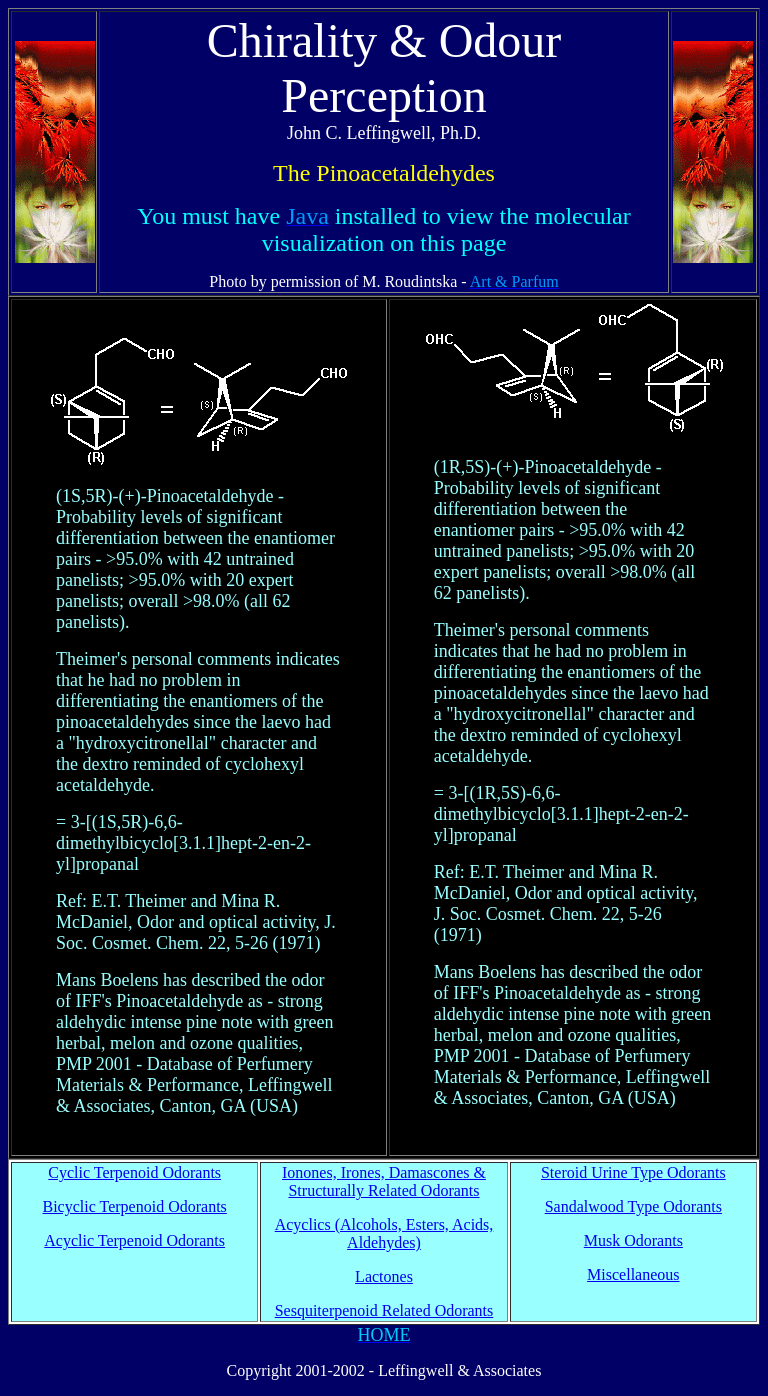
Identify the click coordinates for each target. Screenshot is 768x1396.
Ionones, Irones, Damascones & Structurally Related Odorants (384, 1181)
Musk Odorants (633, 1240)
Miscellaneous (633, 1274)
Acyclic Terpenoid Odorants (134, 1240)
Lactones (384, 1276)
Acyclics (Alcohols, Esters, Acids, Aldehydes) (384, 1233)
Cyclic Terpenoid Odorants (134, 1172)
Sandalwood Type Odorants (633, 1206)
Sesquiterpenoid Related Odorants (384, 1310)
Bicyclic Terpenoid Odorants (135, 1206)
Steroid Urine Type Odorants (633, 1172)
